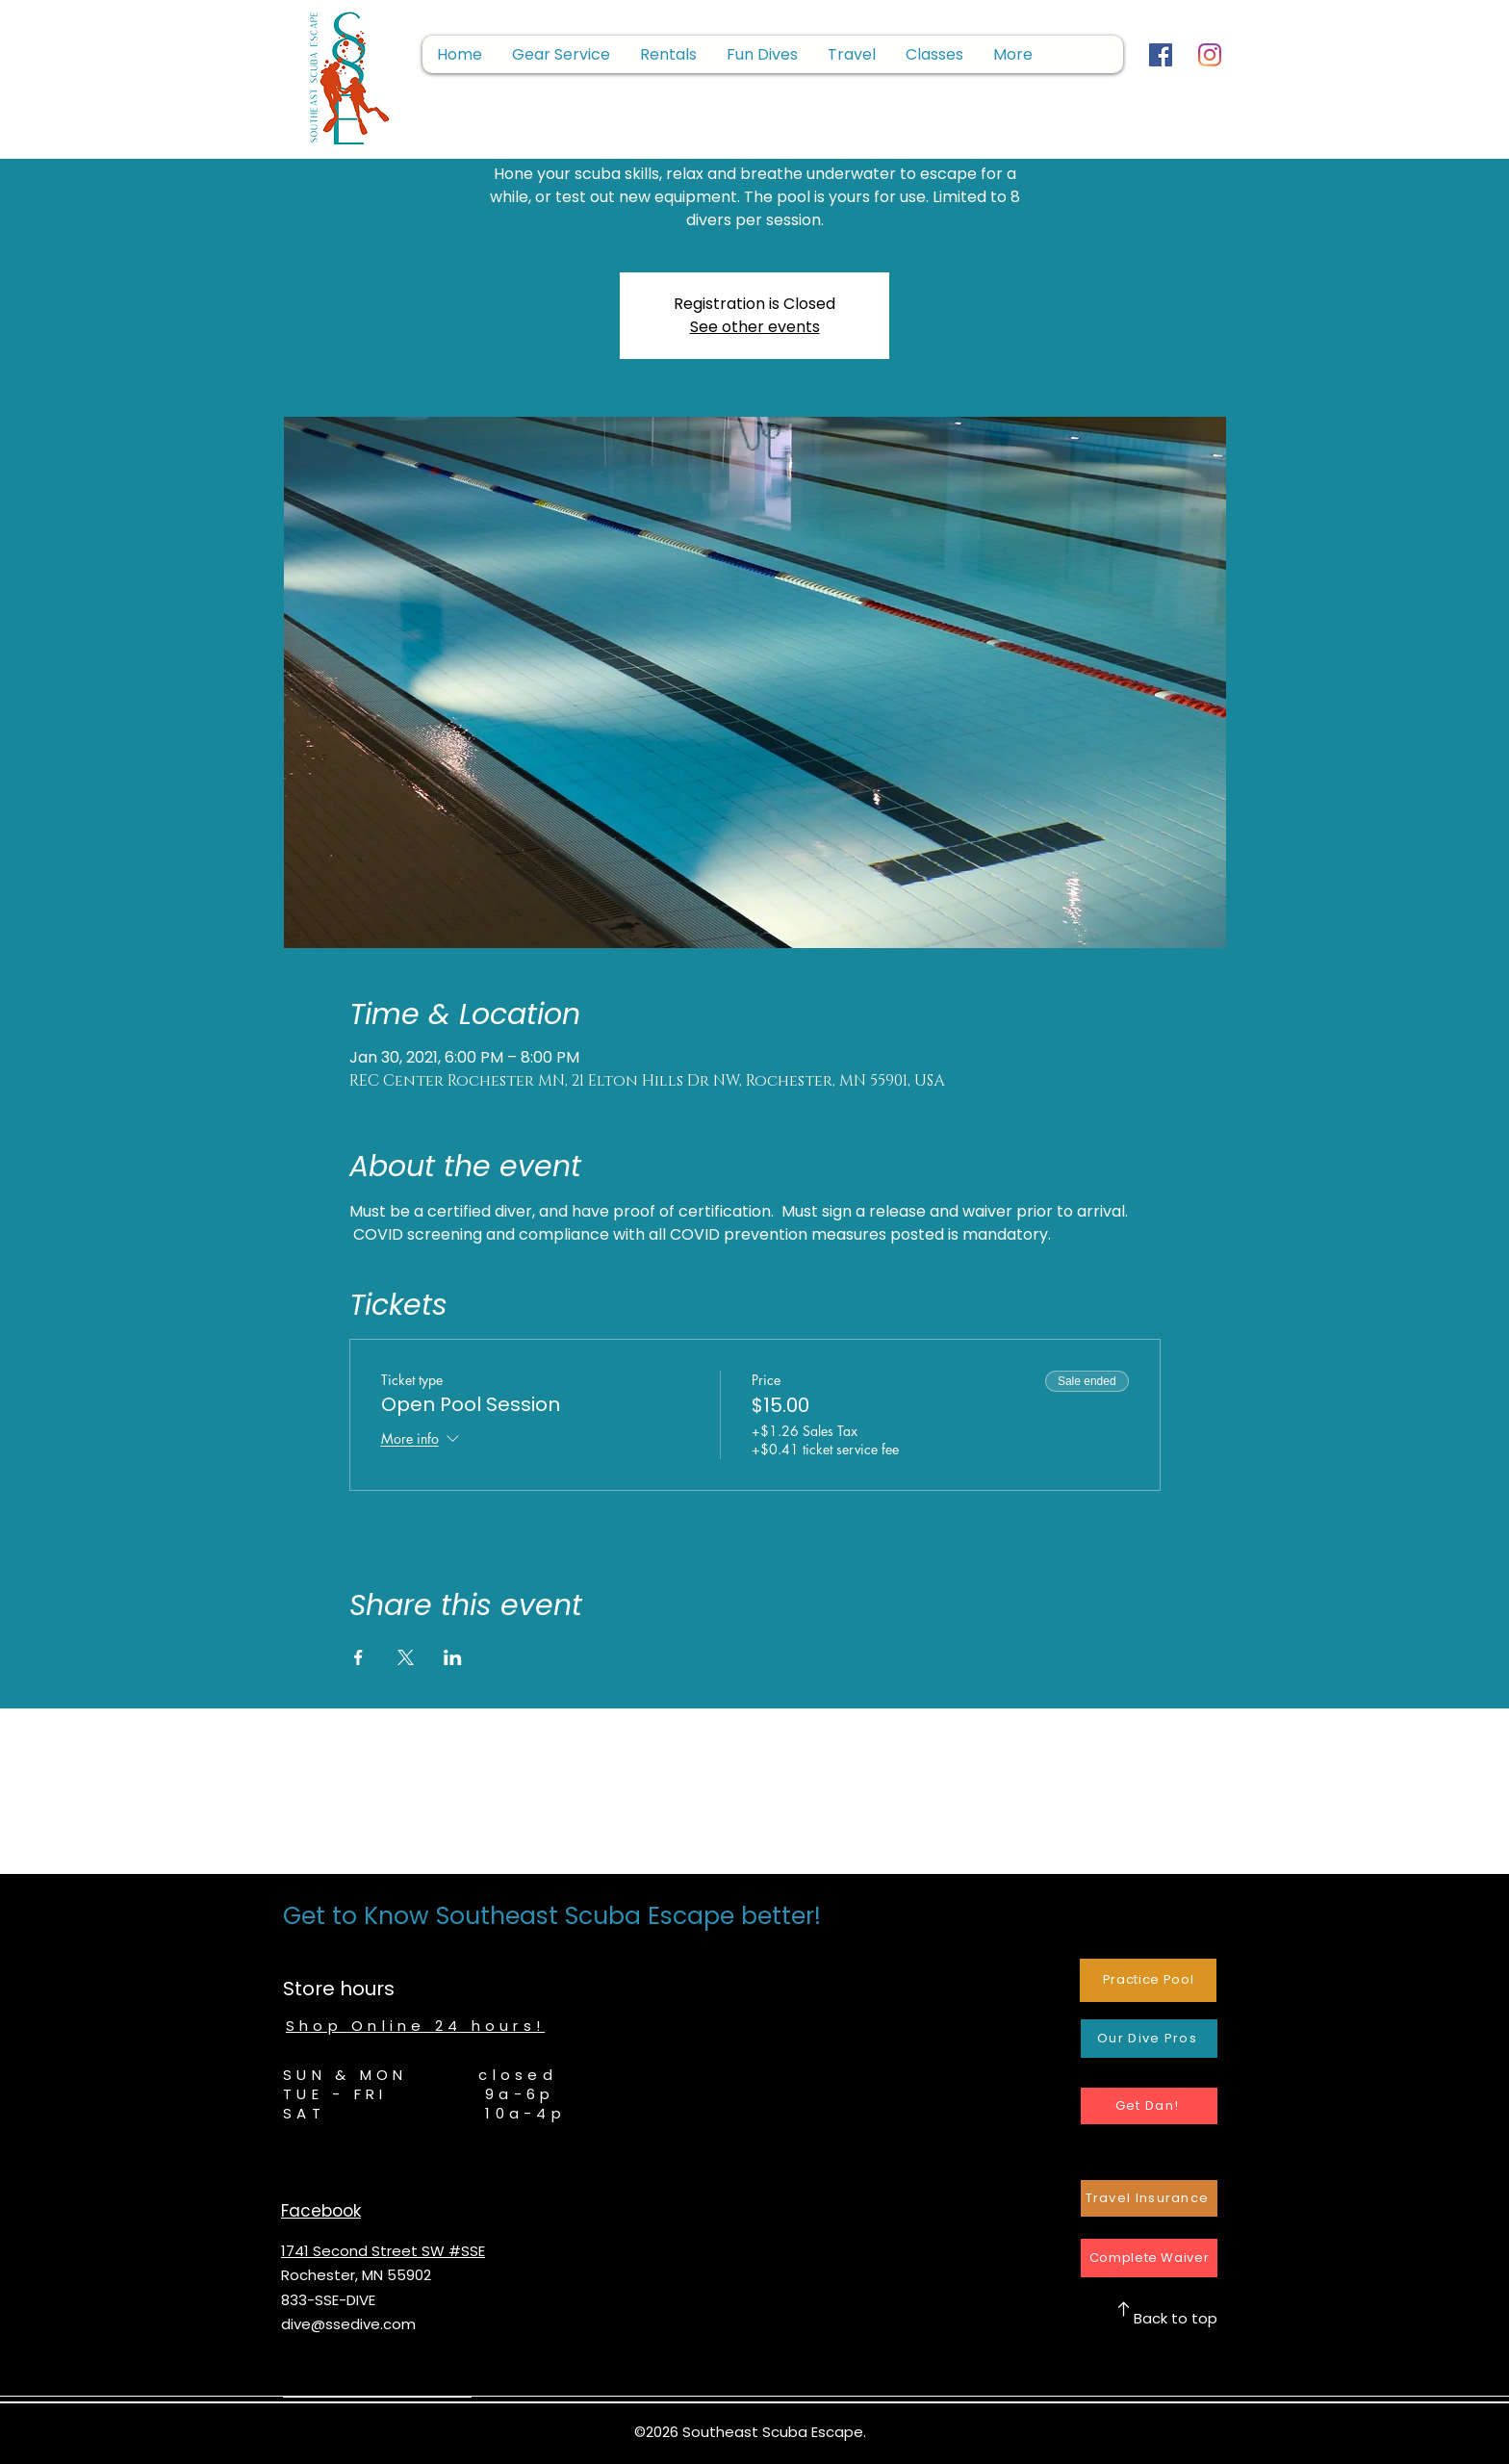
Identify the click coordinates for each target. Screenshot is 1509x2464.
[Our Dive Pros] (1149, 2038)
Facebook (321, 2210)
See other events (755, 327)
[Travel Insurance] (1149, 2198)
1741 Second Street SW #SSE (383, 2251)
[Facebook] (1160, 54)
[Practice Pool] (1148, 1980)
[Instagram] (1209, 54)
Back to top (1175, 2318)
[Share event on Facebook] (358, 1657)
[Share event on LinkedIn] (453, 1657)
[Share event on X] (405, 1657)
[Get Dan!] (1149, 2106)
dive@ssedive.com (348, 2324)
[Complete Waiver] (1149, 2258)
